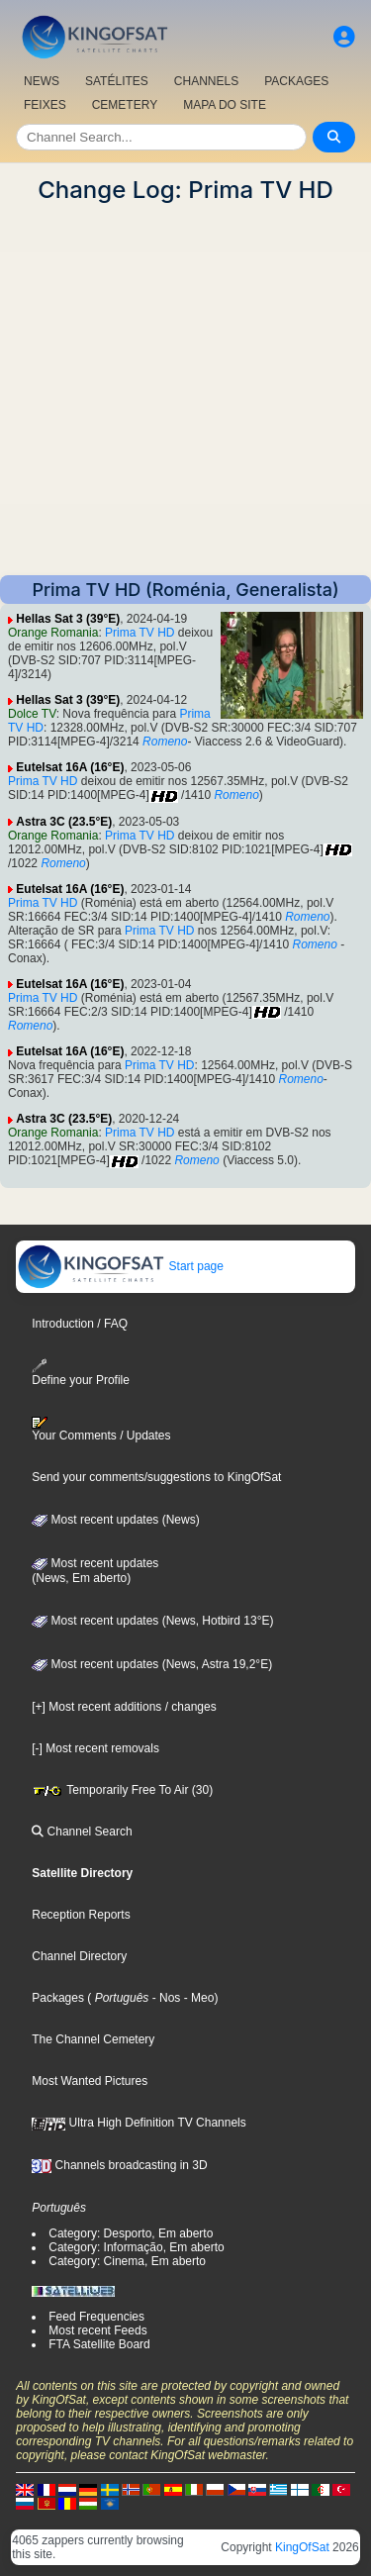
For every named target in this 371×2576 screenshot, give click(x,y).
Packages (58, 1998)
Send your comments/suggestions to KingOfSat (156, 1477)
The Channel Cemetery (93, 2039)
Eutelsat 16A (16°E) (70, 767)
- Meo (197, 1998)
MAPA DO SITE (224, 105)
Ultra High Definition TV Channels (139, 2123)
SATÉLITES (116, 81)
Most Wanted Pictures (89, 2081)
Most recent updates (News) (115, 1520)
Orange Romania (53, 633)
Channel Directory (79, 1956)
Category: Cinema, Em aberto (127, 2261)
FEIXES (45, 105)
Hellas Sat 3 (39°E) (68, 619)
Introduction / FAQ (80, 1324)
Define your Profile (81, 1372)
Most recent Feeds (97, 2330)
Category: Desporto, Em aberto (130, 2233)
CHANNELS (206, 81)
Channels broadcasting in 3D (119, 2165)
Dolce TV (32, 714)
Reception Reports (81, 1915)
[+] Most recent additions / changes (124, 1707)
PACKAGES (296, 81)
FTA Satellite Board (99, 2344)
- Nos (164, 1998)
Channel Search (82, 1831)
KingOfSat (302, 2547)
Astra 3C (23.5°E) (64, 822)
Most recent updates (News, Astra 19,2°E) (152, 1664)
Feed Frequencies (96, 2317)
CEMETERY (124, 105)
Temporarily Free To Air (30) (122, 1790)
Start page (120, 1266)
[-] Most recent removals (95, 1748)
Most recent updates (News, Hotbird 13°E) (152, 1621)
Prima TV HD (139, 633)
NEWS (41, 81)
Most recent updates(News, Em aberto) (95, 1571)
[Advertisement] (185, 389)
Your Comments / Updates (101, 1429)
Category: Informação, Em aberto (136, 2247)
